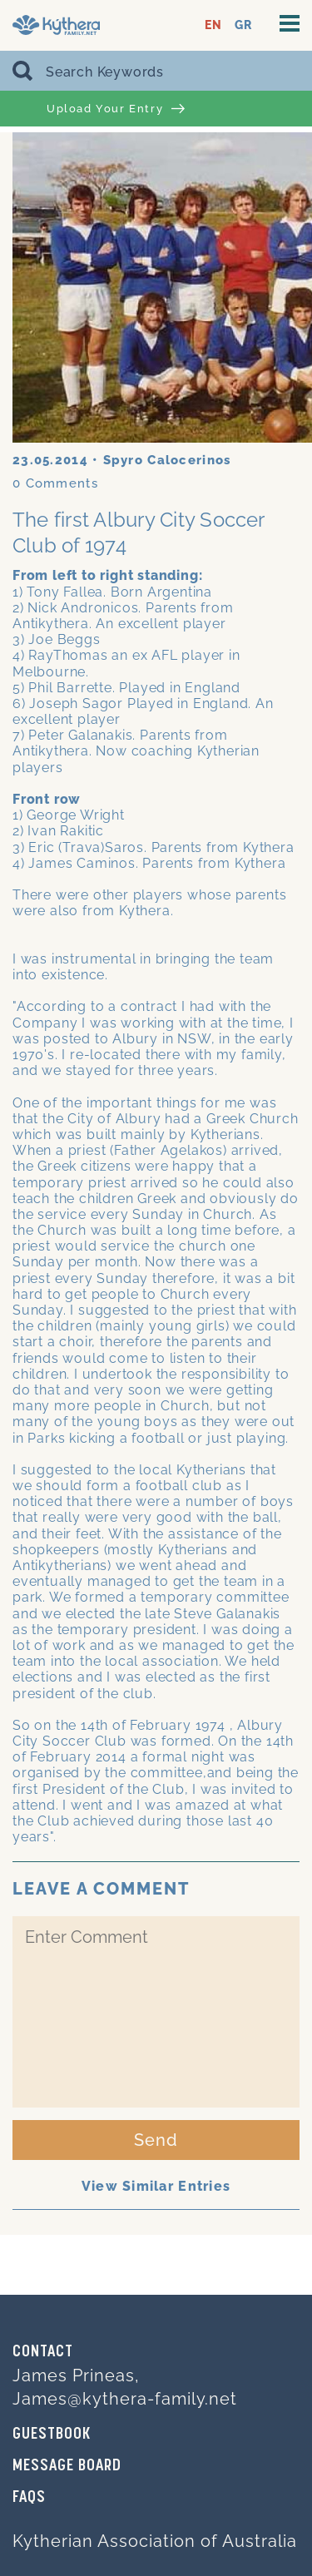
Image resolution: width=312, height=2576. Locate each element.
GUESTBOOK (51, 2434)
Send (156, 2140)
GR (243, 25)
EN (213, 25)
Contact (42, 2352)
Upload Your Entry (116, 109)
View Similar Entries (156, 2186)
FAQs (29, 2497)
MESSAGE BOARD (66, 2466)
